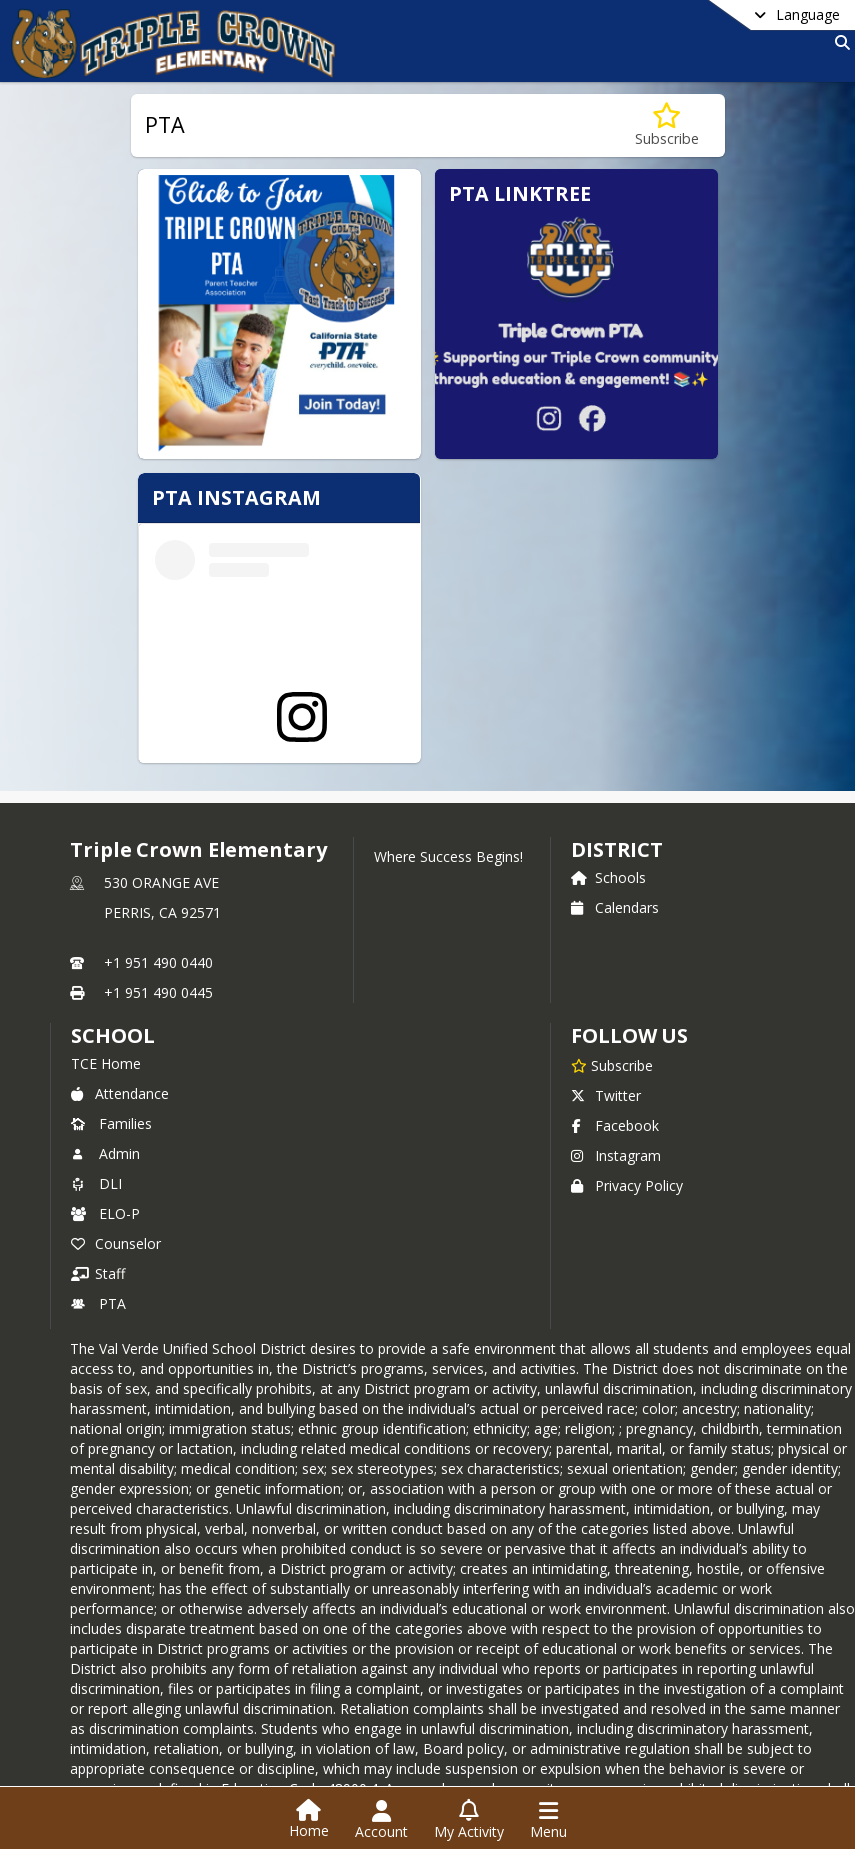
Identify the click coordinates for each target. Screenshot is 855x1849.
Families (111, 1037)
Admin (105, 1067)
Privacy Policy (627, 1099)
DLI (96, 1097)
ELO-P (105, 1127)
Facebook (615, 1039)
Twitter (606, 1009)
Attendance (120, 1007)
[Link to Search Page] (838, 42)
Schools (608, 791)
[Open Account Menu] (381, 1820)
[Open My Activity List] (469, 1820)
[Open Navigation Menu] (548, 1820)
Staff (98, 1187)
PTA (98, 1217)
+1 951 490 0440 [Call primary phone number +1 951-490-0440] (158, 876)
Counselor (116, 1157)
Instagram (616, 1069)
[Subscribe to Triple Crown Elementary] (612, 979)
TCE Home (106, 977)
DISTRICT (617, 763)
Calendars (615, 821)
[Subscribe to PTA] (667, 125)
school (112, 949)
